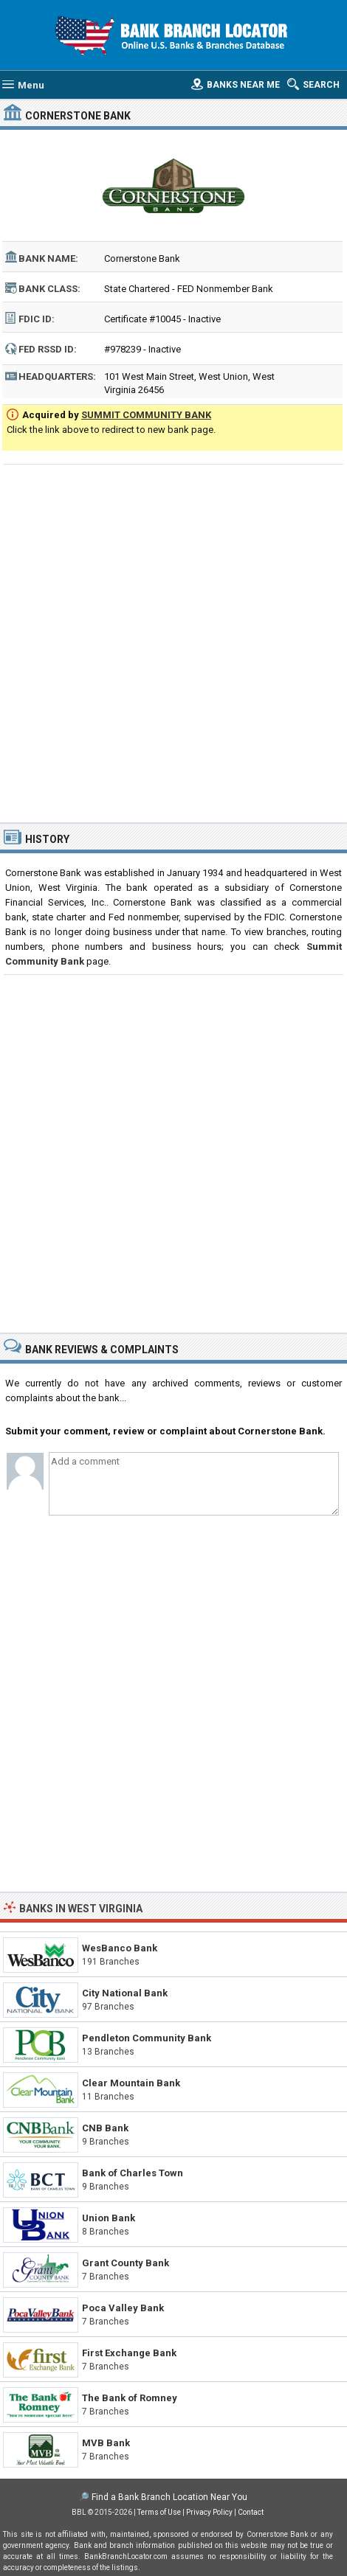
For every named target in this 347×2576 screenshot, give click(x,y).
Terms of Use (159, 2512)
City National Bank (125, 1993)
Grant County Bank (125, 2262)
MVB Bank (106, 2442)
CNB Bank (105, 2128)
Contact (251, 2512)
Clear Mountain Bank (131, 2083)
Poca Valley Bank (123, 2307)
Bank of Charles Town (132, 2173)
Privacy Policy (209, 2512)
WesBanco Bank (119, 1948)
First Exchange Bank (129, 2352)
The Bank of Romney (129, 2397)
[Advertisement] (173, 641)
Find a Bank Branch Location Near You (169, 2497)
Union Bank (108, 2217)
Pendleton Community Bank (146, 2038)
